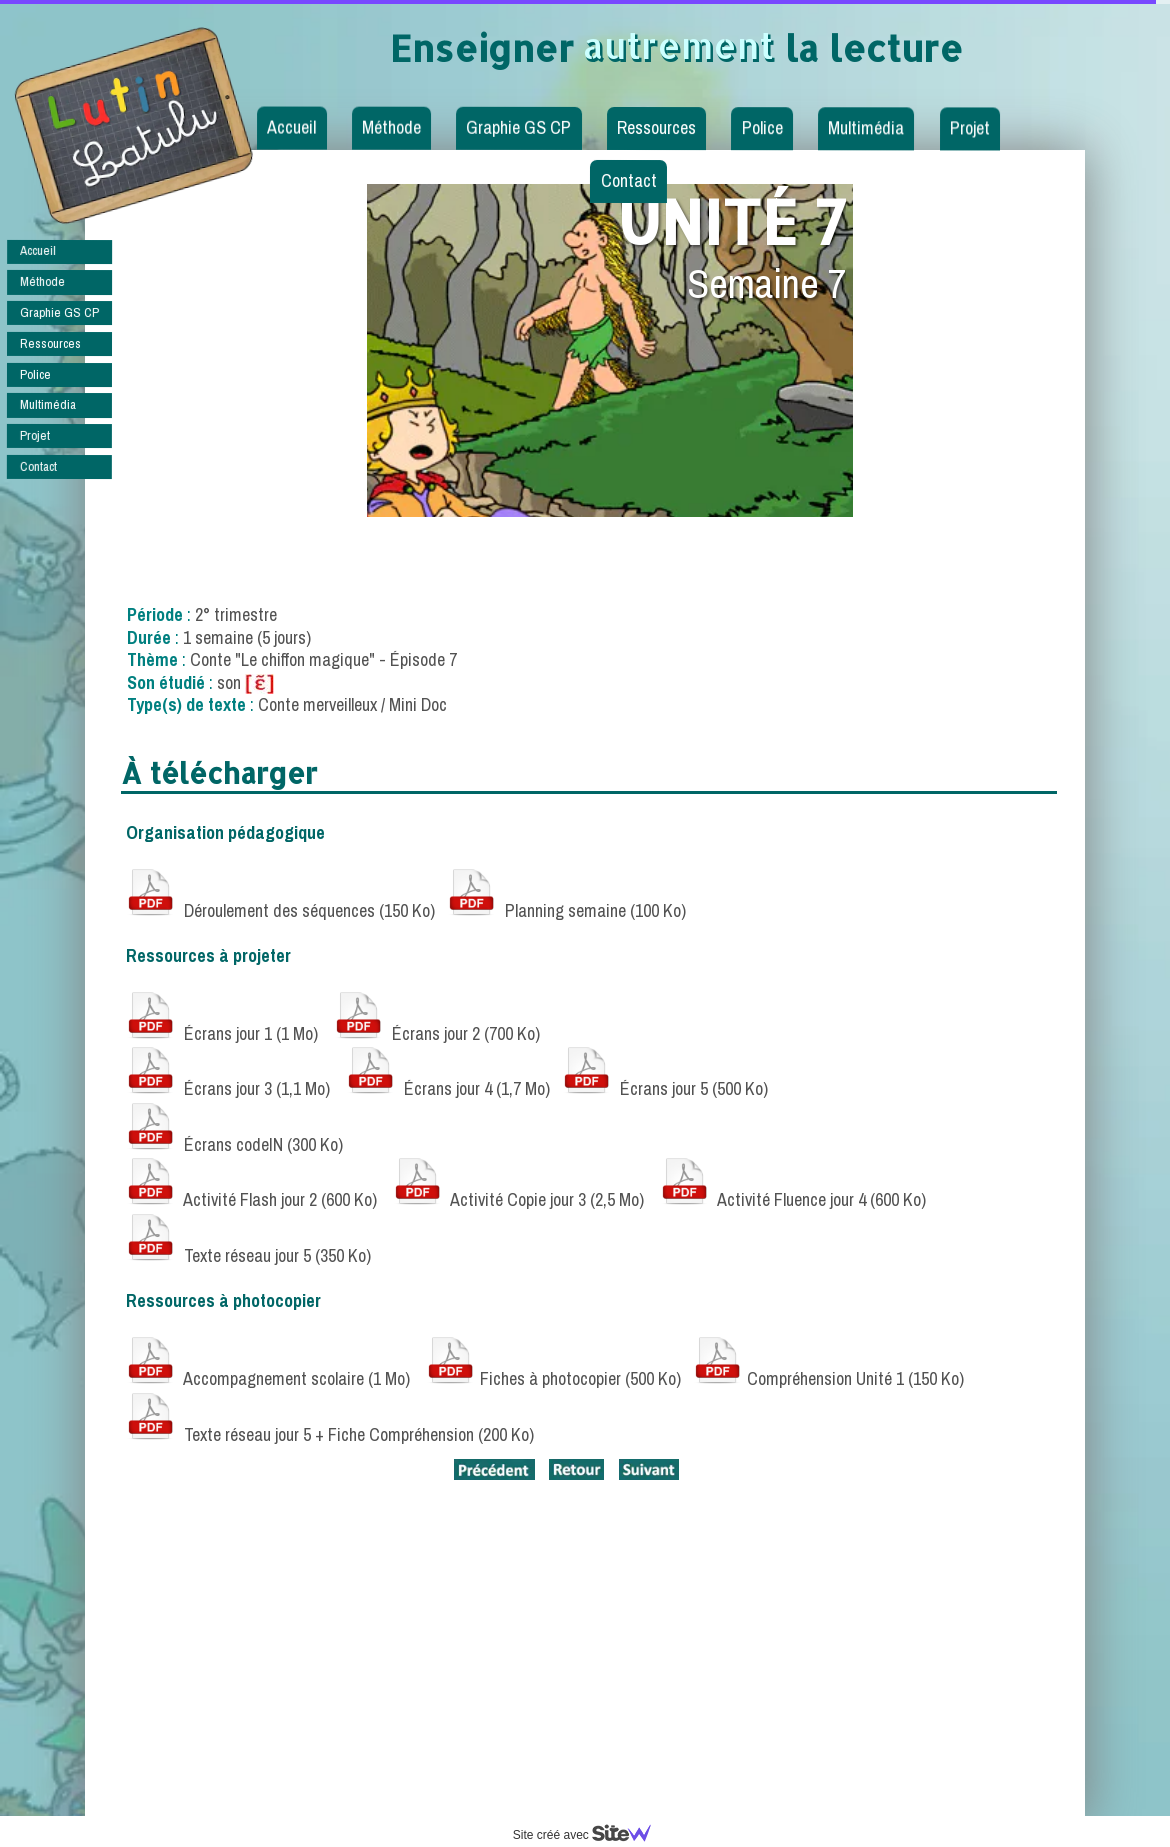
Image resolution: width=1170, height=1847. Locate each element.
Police (762, 127)
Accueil (291, 127)
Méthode (391, 127)
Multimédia (866, 127)
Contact (628, 180)
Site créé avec (590, 1835)
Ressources (656, 127)
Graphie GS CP (518, 127)
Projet (970, 128)
